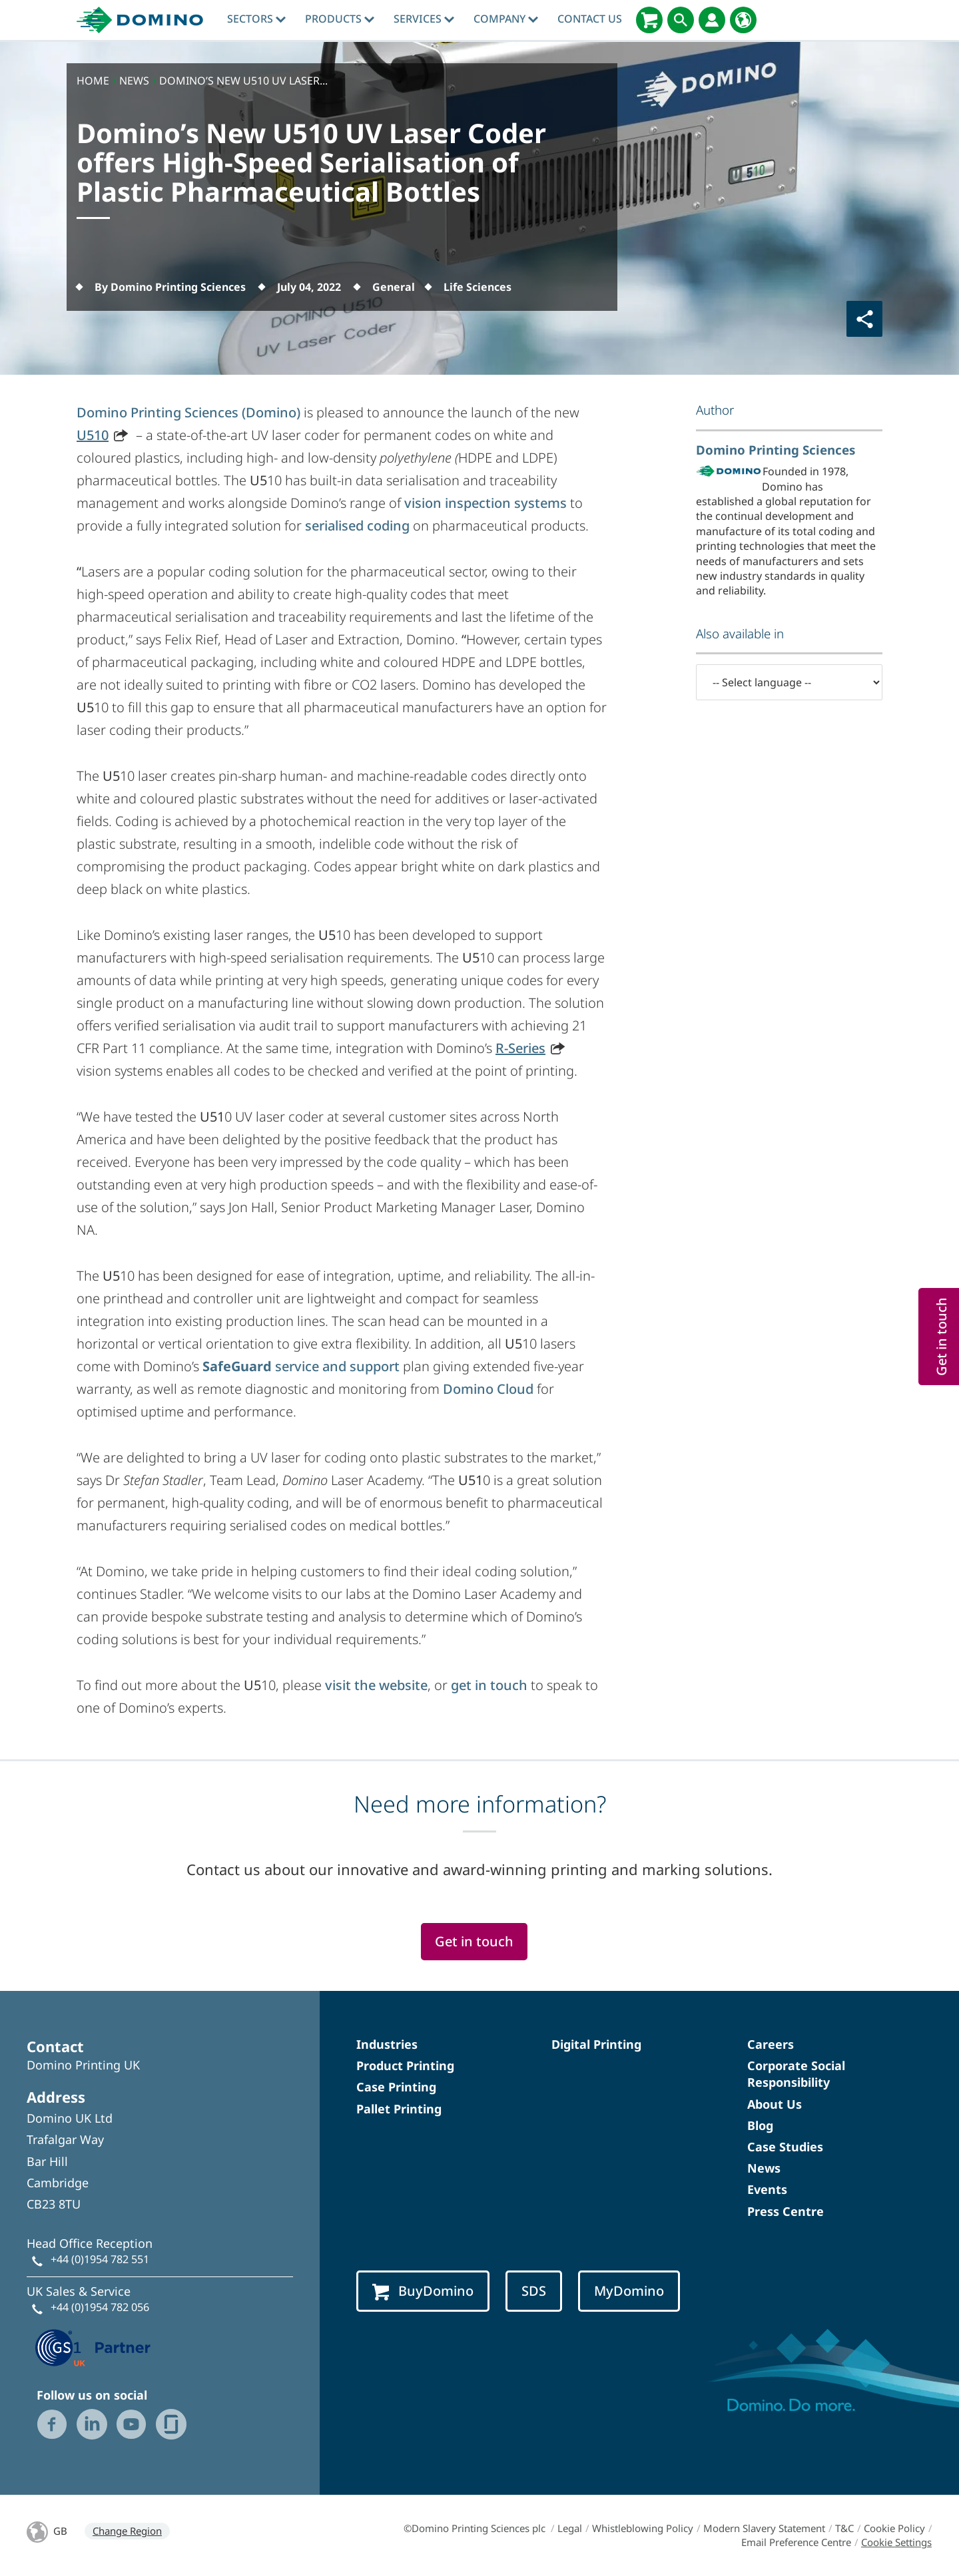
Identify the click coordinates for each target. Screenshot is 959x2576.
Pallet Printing (399, 2109)
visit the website (376, 1685)
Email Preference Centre (796, 2542)
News (764, 2168)
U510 (93, 435)
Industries (387, 2044)
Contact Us (589, 18)
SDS (533, 2291)
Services (424, 18)
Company (506, 18)
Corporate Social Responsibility (796, 2073)
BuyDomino (423, 2291)
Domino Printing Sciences (775, 449)
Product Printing (405, 2065)
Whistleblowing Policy (642, 2528)
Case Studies (785, 2147)
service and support (301, 1366)
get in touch (489, 1685)
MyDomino (629, 2291)
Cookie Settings (896, 2542)
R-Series (520, 1048)
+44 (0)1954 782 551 (100, 2259)
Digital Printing (596, 2044)
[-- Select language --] (789, 682)
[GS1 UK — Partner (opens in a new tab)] (93, 2346)
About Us (774, 2104)
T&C (844, 2528)
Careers (770, 2044)
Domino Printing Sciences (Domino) (188, 412)
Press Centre (785, 2211)
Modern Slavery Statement (764, 2528)
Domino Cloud (488, 1389)
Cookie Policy (894, 2528)
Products (339, 18)
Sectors (256, 18)
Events (767, 2189)
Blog (760, 2125)
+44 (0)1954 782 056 (100, 2307)
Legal (569, 2528)
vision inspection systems (485, 503)
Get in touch (474, 1941)
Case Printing (396, 2087)
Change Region (127, 2530)
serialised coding (357, 526)
